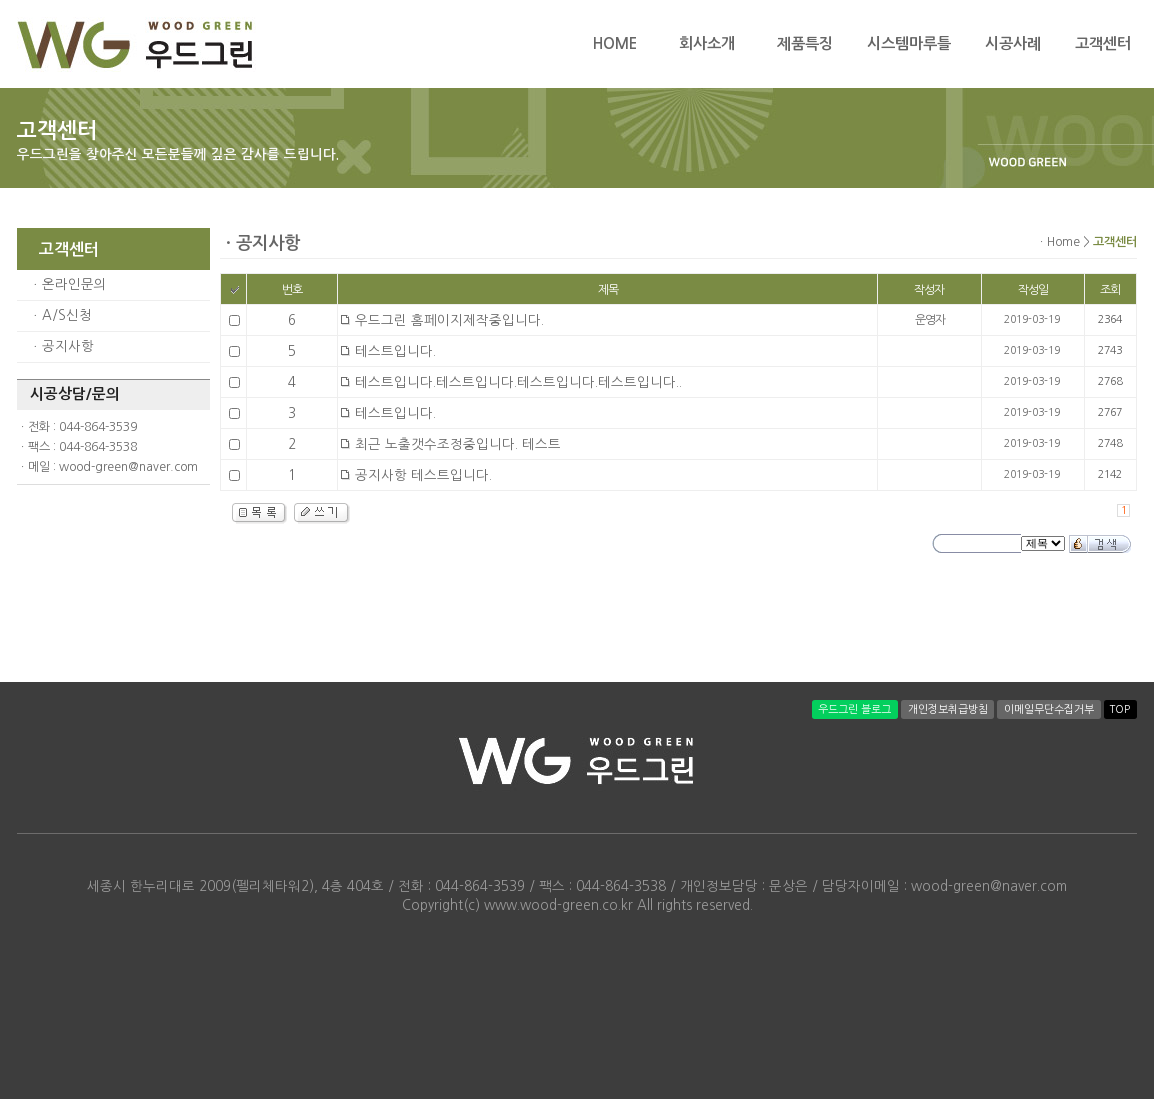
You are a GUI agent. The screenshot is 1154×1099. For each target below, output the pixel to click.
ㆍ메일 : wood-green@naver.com (107, 467)
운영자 (930, 320)
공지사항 (68, 346)
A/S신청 (67, 315)
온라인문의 (74, 284)
